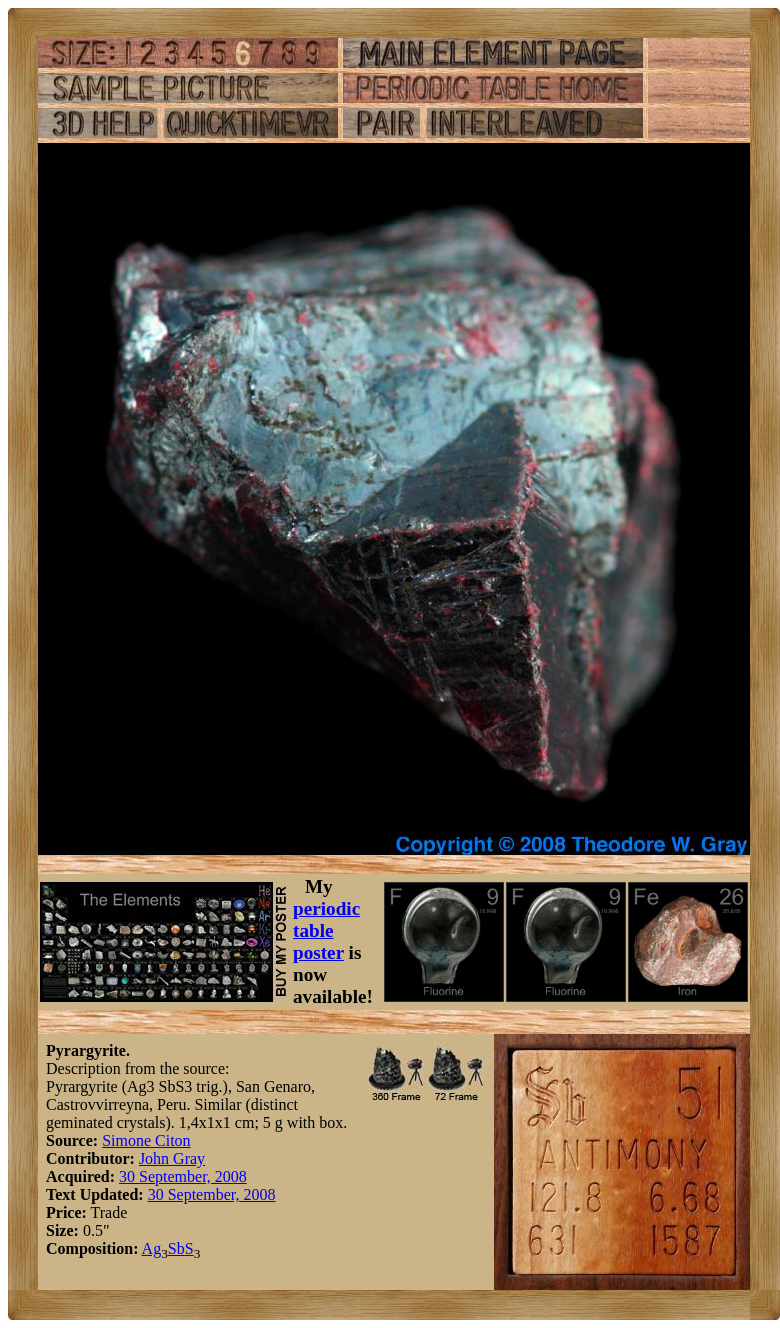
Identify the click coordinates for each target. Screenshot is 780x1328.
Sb (176, 1248)
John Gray (172, 1158)
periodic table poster (326, 930)
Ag (152, 1248)
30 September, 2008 (183, 1176)
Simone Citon (146, 1140)
